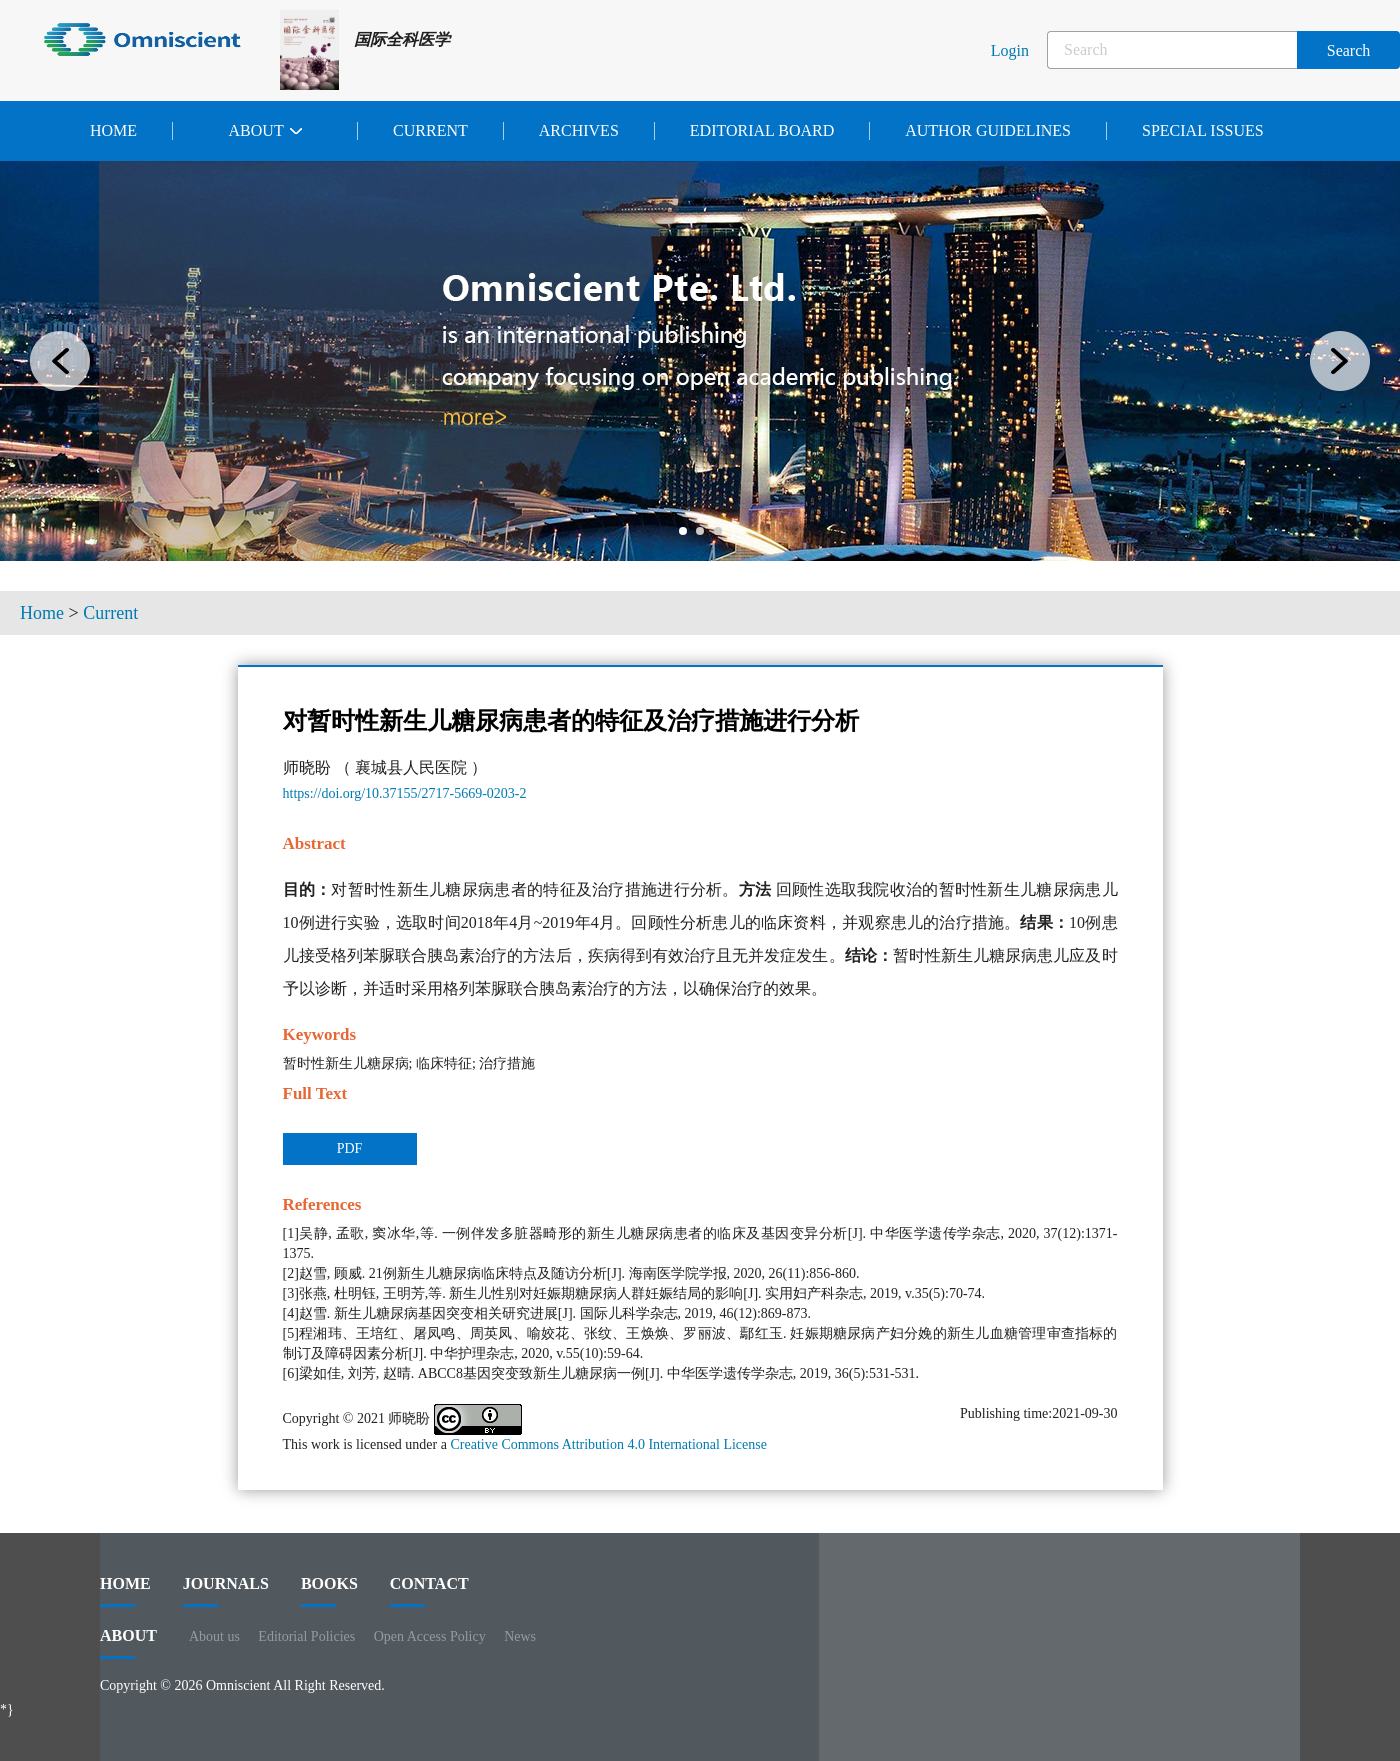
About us (214, 1636)
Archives (579, 130)
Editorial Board (762, 130)
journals (226, 1591)
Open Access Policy (430, 1636)
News (520, 1636)
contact (429, 1591)
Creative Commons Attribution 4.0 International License (608, 1444)
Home (113, 130)
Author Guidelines (988, 130)
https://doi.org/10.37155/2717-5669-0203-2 (405, 793)
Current (430, 130)
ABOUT (128, 1643)
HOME (125, 1591)
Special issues (1203, 130)
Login (1010, 50)
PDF (350, 1148)
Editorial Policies (306, 1636)
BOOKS (329, 1591)
